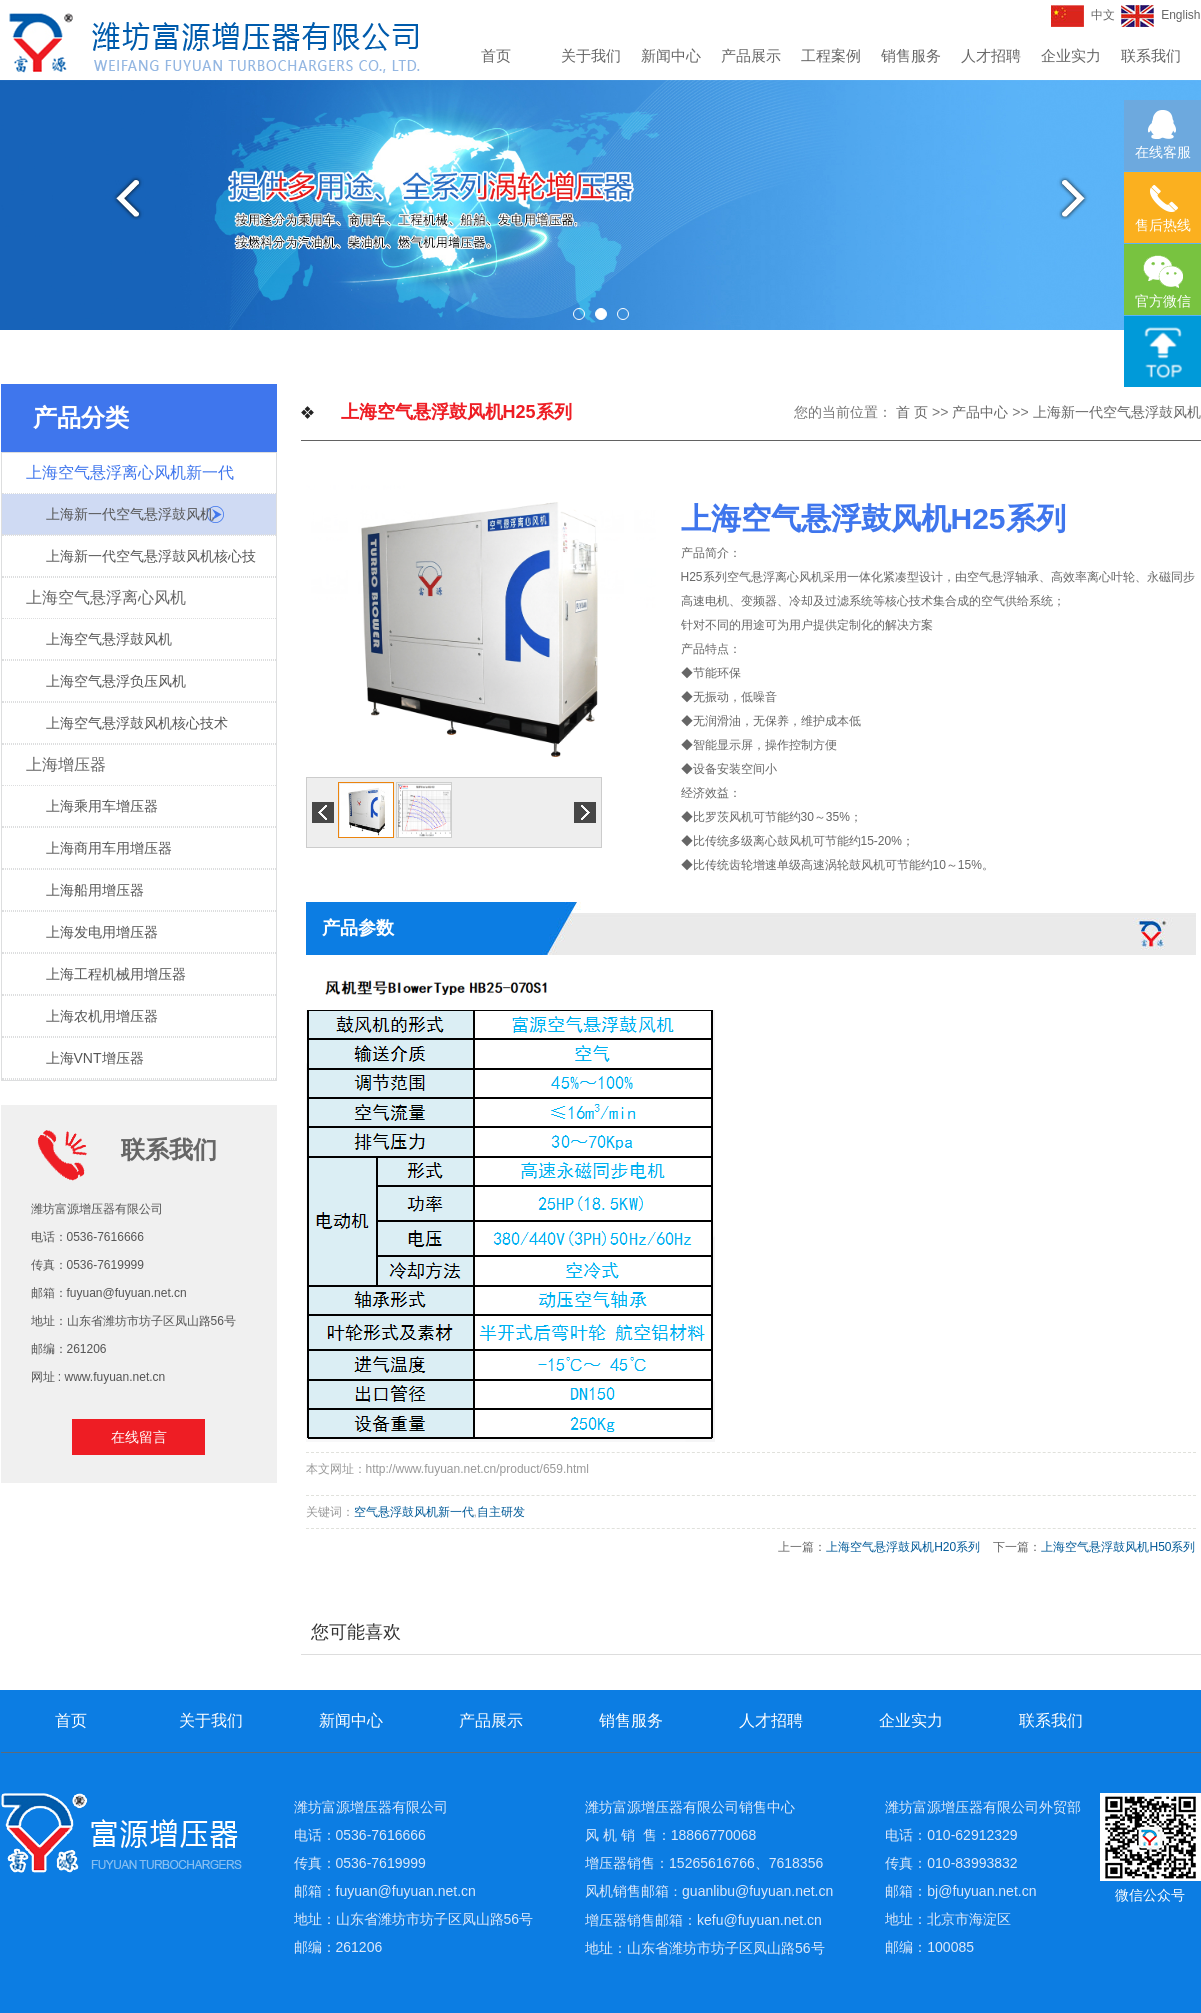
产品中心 (980, 412)
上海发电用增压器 (102, 932)
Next (1082, 197)
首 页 (912, 412)
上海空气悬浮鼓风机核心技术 (137, 723)
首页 (496, 55)
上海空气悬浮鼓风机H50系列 (1118, 1547)
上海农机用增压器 (102, 1016)
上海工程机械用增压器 (116, 974)
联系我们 (1151, 55)
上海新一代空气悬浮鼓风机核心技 (151, 556)
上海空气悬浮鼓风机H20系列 (903, 1547)
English (1160, 15)
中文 (1083, 15)
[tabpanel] (600, 205)
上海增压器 (66, 764)
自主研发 (501, 1512)
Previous (119, 197)
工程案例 (831, 55)
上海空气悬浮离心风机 (106, 597)
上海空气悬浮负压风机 (116, 681)
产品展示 (751, 55)
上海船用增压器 (95, 890)
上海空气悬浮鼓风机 (109, 639)
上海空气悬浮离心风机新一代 (130, 472)
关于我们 (591, 55)
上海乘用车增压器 (102, 806)
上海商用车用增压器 (109, 848)
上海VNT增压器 (95, 1058)
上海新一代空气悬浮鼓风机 (130, 514)
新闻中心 (671, 55)
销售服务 (911, 55)
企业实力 (1071, 55)
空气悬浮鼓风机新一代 (414, 1512)
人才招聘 (991, 55)
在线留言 (139, 1437)
